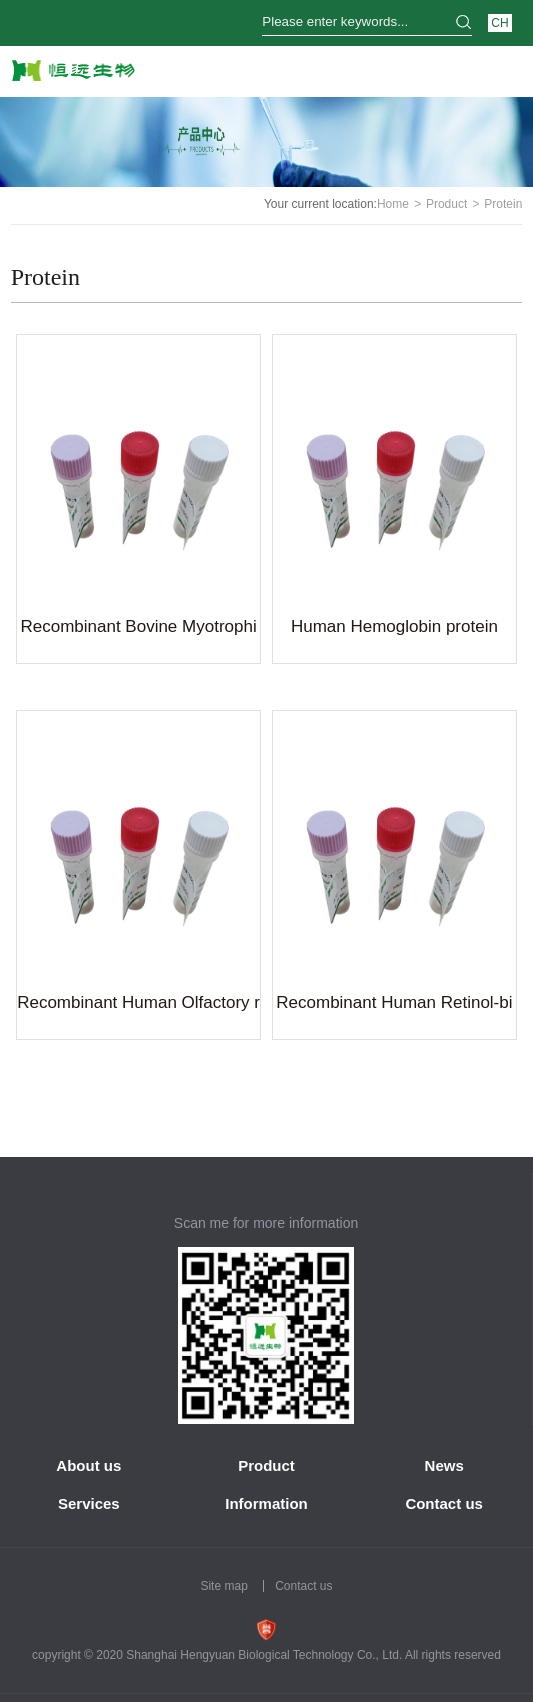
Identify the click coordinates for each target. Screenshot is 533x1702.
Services (89, 1503)
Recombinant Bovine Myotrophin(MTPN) (138, 630)
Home (393, 204)
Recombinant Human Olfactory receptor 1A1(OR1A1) (138, 1006)
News (444, 1465)
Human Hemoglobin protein (394, 626)
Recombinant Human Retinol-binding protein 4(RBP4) (394, 1006)
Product (446, 204)
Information (266, 1503)
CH (499, 23)
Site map (223, 1586)
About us (88, 1465)
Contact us (444, 1503)
